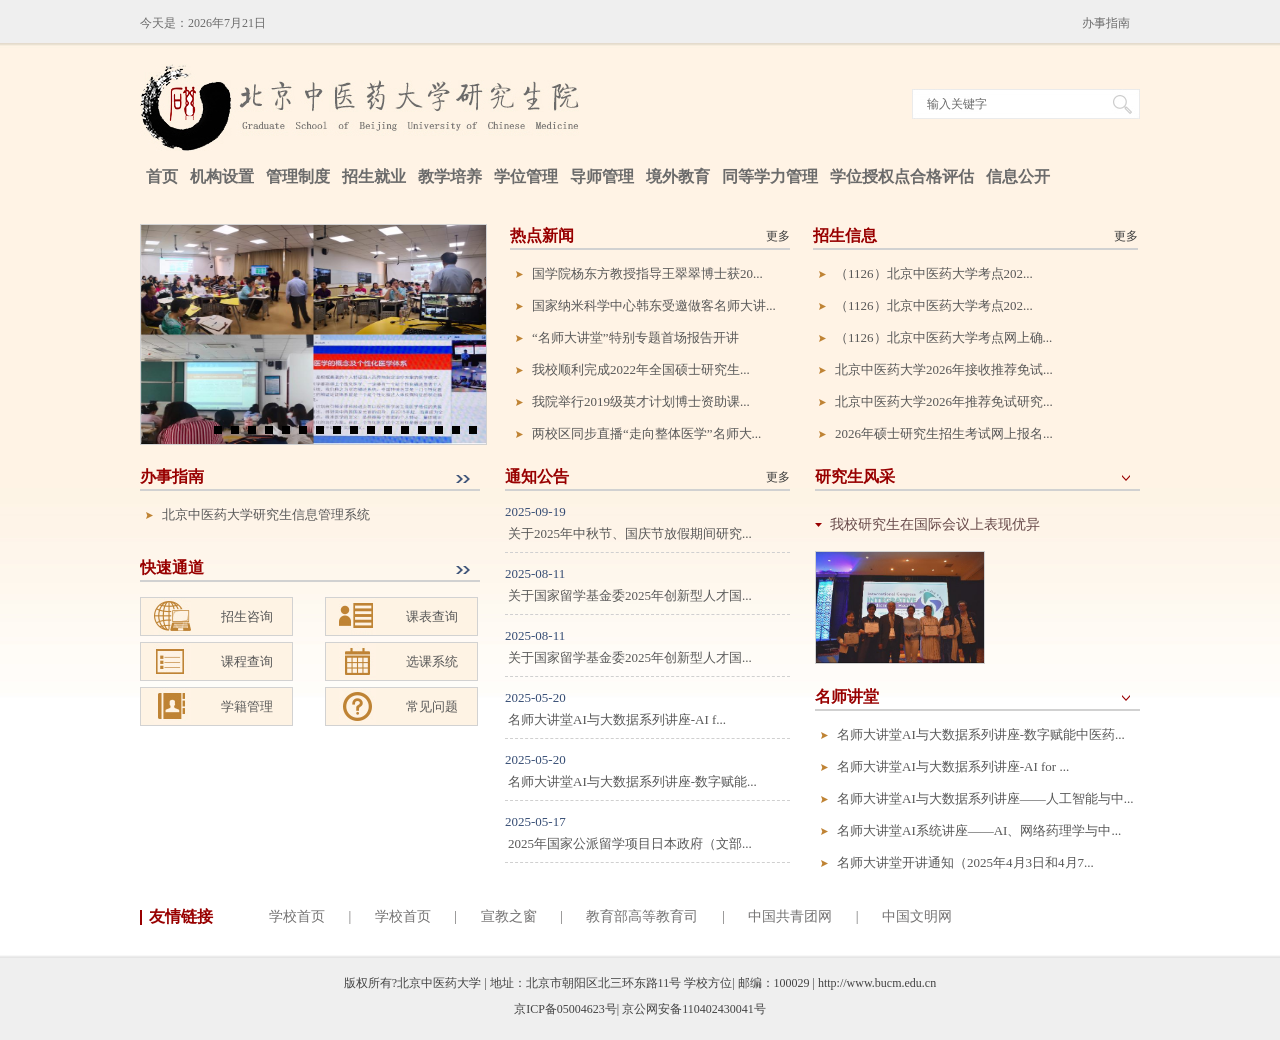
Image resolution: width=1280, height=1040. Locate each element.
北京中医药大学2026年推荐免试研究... (944, 401)
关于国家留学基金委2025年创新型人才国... (630, 595)
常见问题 (432, 706)
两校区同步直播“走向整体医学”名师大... (646, 433)
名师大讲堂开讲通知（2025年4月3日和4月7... (965, 862)
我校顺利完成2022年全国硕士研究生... (641, 369)
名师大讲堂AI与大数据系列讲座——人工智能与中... (985, 798)
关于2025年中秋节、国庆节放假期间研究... (630, 533)
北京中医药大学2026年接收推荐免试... (944, 369)
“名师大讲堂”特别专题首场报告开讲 (635, 337)
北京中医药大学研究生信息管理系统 (266, 514)
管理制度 (298, 176)
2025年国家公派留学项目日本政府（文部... (630, 843)
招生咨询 (247, 616)
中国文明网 (917, 916)
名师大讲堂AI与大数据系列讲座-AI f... (617, 719)
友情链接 (181, 916)
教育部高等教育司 (642, 916)
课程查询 (247, 661)
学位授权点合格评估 (902, 176)
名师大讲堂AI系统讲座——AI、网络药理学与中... (979, 830)
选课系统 (432, 661)
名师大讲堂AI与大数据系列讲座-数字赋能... (632, 781)
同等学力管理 (770, 176)
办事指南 (1106, 23)
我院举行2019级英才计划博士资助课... (641, 401)
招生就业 (374, 176)
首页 (162, 176)
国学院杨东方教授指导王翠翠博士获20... (647, 273)
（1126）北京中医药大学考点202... (934, 273)
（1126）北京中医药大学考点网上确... (943, 337)
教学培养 (450, 176)
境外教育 (678, 176)
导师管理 (602, 176)
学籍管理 (247, 706)
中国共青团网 (790, 916)
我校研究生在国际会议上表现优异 (935, 524)
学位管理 (526, 176)
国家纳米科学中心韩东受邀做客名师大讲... (654, 305)
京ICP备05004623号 (565, 1009)
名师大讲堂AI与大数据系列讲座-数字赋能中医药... (981, 734)
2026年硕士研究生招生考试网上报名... (944, 433)
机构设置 (222, 176)
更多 (778, 236)
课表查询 (432, 616)
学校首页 (297, 916)
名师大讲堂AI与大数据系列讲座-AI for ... (953, 766)
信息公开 (1018, 176)
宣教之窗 (509, 916)
